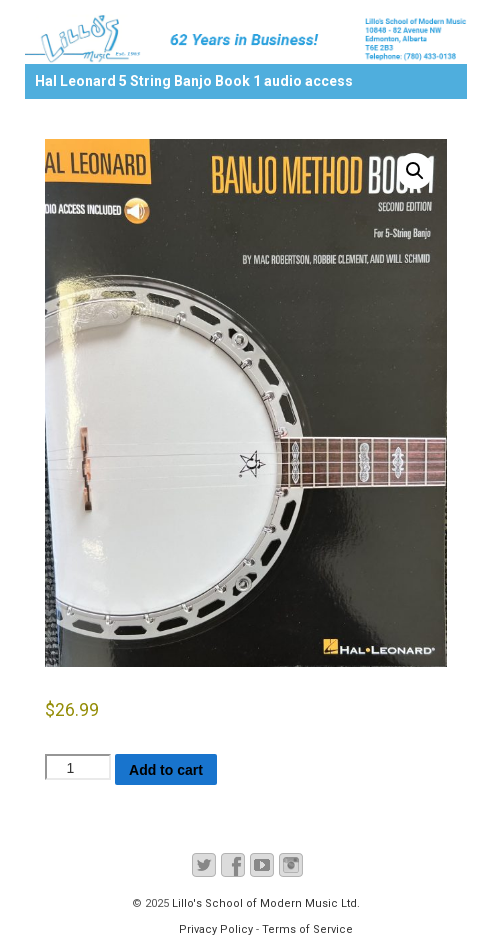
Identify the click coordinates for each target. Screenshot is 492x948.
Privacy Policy (216, 929)
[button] (415, 171)
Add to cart (166, 770)
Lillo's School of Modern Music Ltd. (264, 903)
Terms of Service (307, 929)
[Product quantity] (78, 767)
